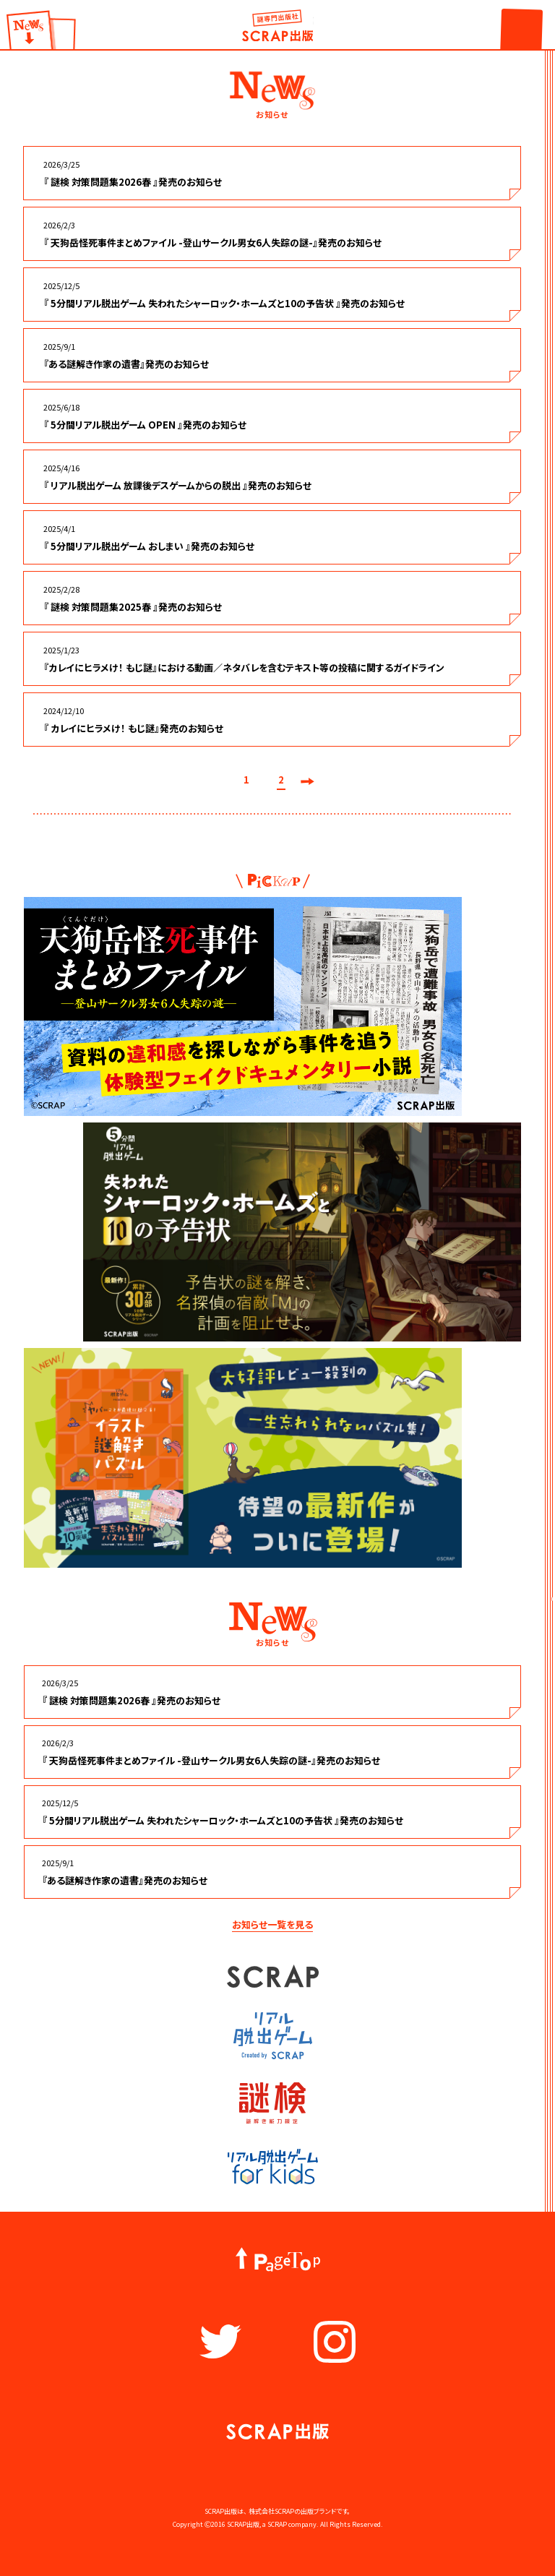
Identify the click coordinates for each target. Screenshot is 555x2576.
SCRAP (272, 1976)
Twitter (220, 2342)
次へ (307, 781)
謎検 (272, 2103)
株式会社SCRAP (271, 2511)
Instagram (335, 2342)
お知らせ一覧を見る (272, 1924)
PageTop (278, 2260)
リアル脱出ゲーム (272, 2035)
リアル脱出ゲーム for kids (273, 2166)
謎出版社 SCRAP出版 (277, 25)
